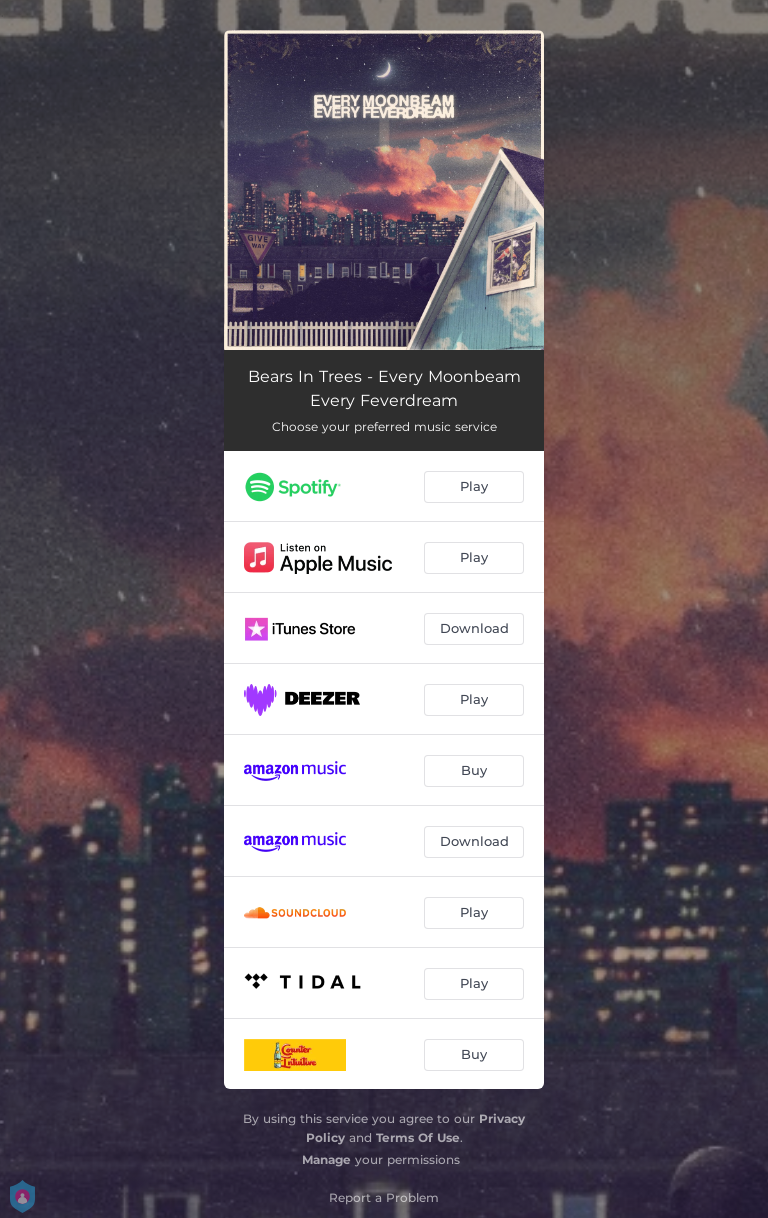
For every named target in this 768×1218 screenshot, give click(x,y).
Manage (326, 1159)
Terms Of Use (418, 1137)
